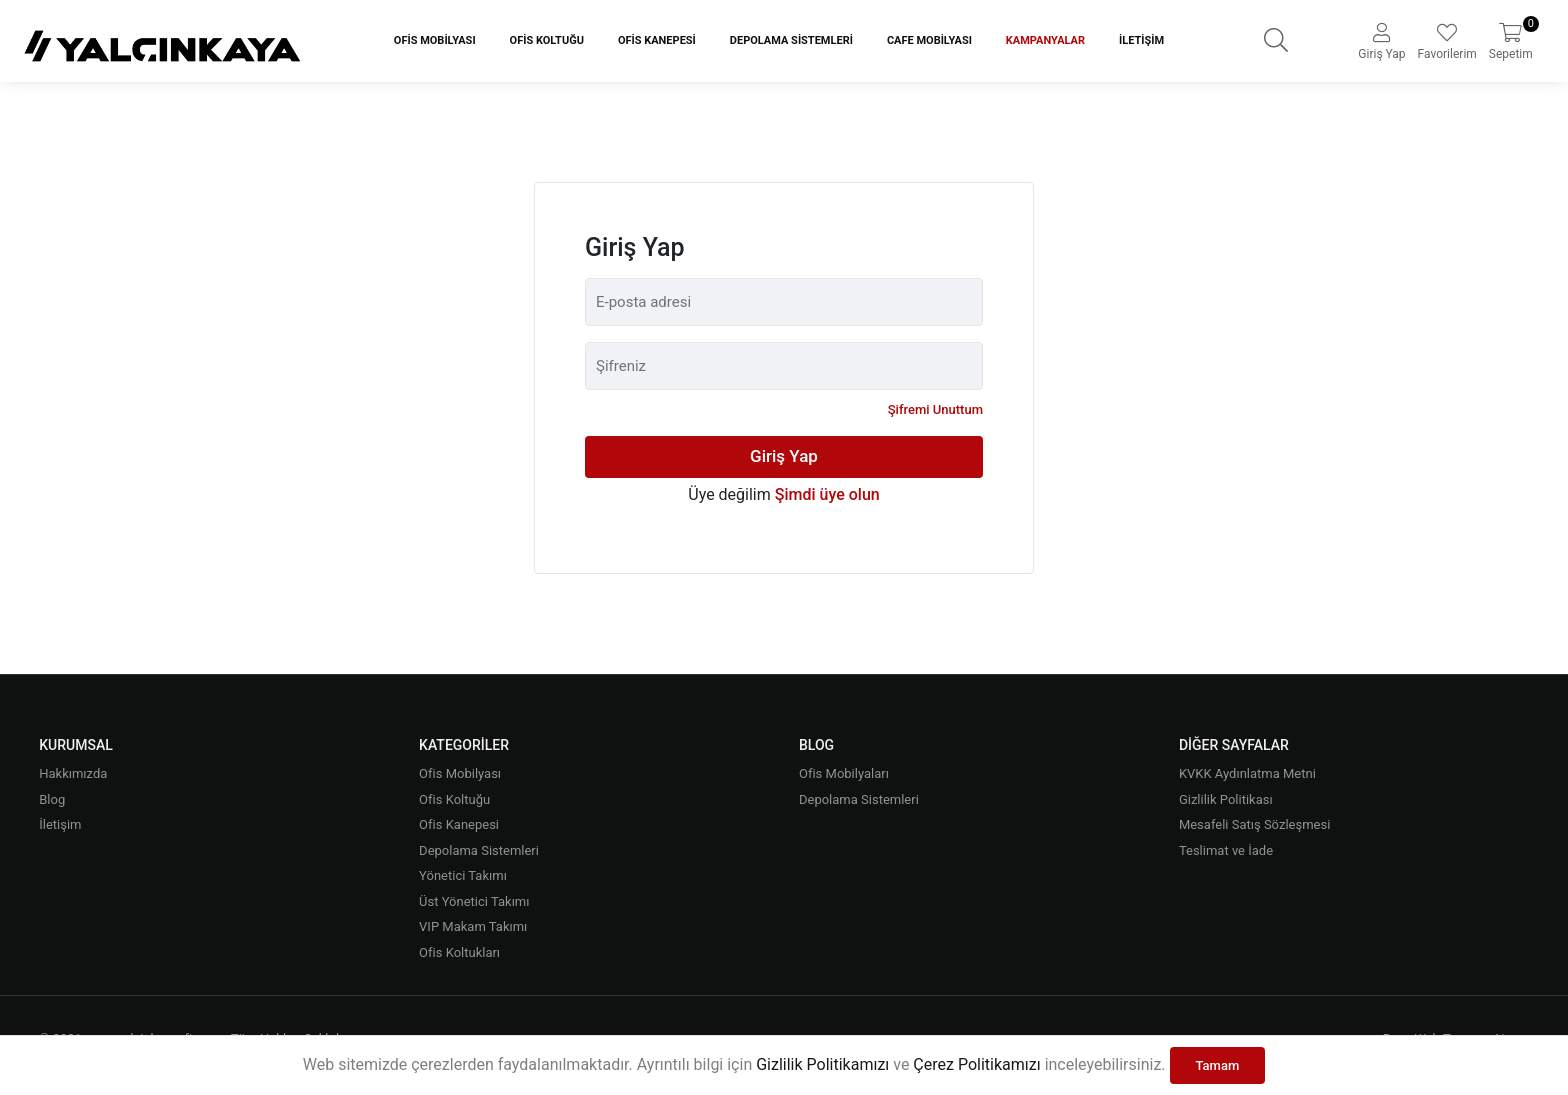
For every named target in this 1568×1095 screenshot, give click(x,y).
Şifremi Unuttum (935, 409)
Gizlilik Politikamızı (822, 1064)
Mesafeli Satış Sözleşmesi (1254, 824)
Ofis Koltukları (459, 952)
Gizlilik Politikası (1226, 799)
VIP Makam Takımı (473, 926)
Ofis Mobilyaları (844, 773)
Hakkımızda (73, 773)
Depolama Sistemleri (791, 40)
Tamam (1218, 1065)
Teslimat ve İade (1226, 850)
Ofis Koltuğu (547, 40)
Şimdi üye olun (827, 494)
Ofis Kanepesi (657, 40)
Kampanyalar (1045, 40)
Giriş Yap (784, 456)
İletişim (1141, 40)
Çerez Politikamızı (976, 1064)
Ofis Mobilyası (435, 40)
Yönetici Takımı (463, 875)
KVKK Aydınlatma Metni (1247, 773)
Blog (52, 799)
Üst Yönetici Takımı (474, 901)
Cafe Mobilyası (929, 40)
